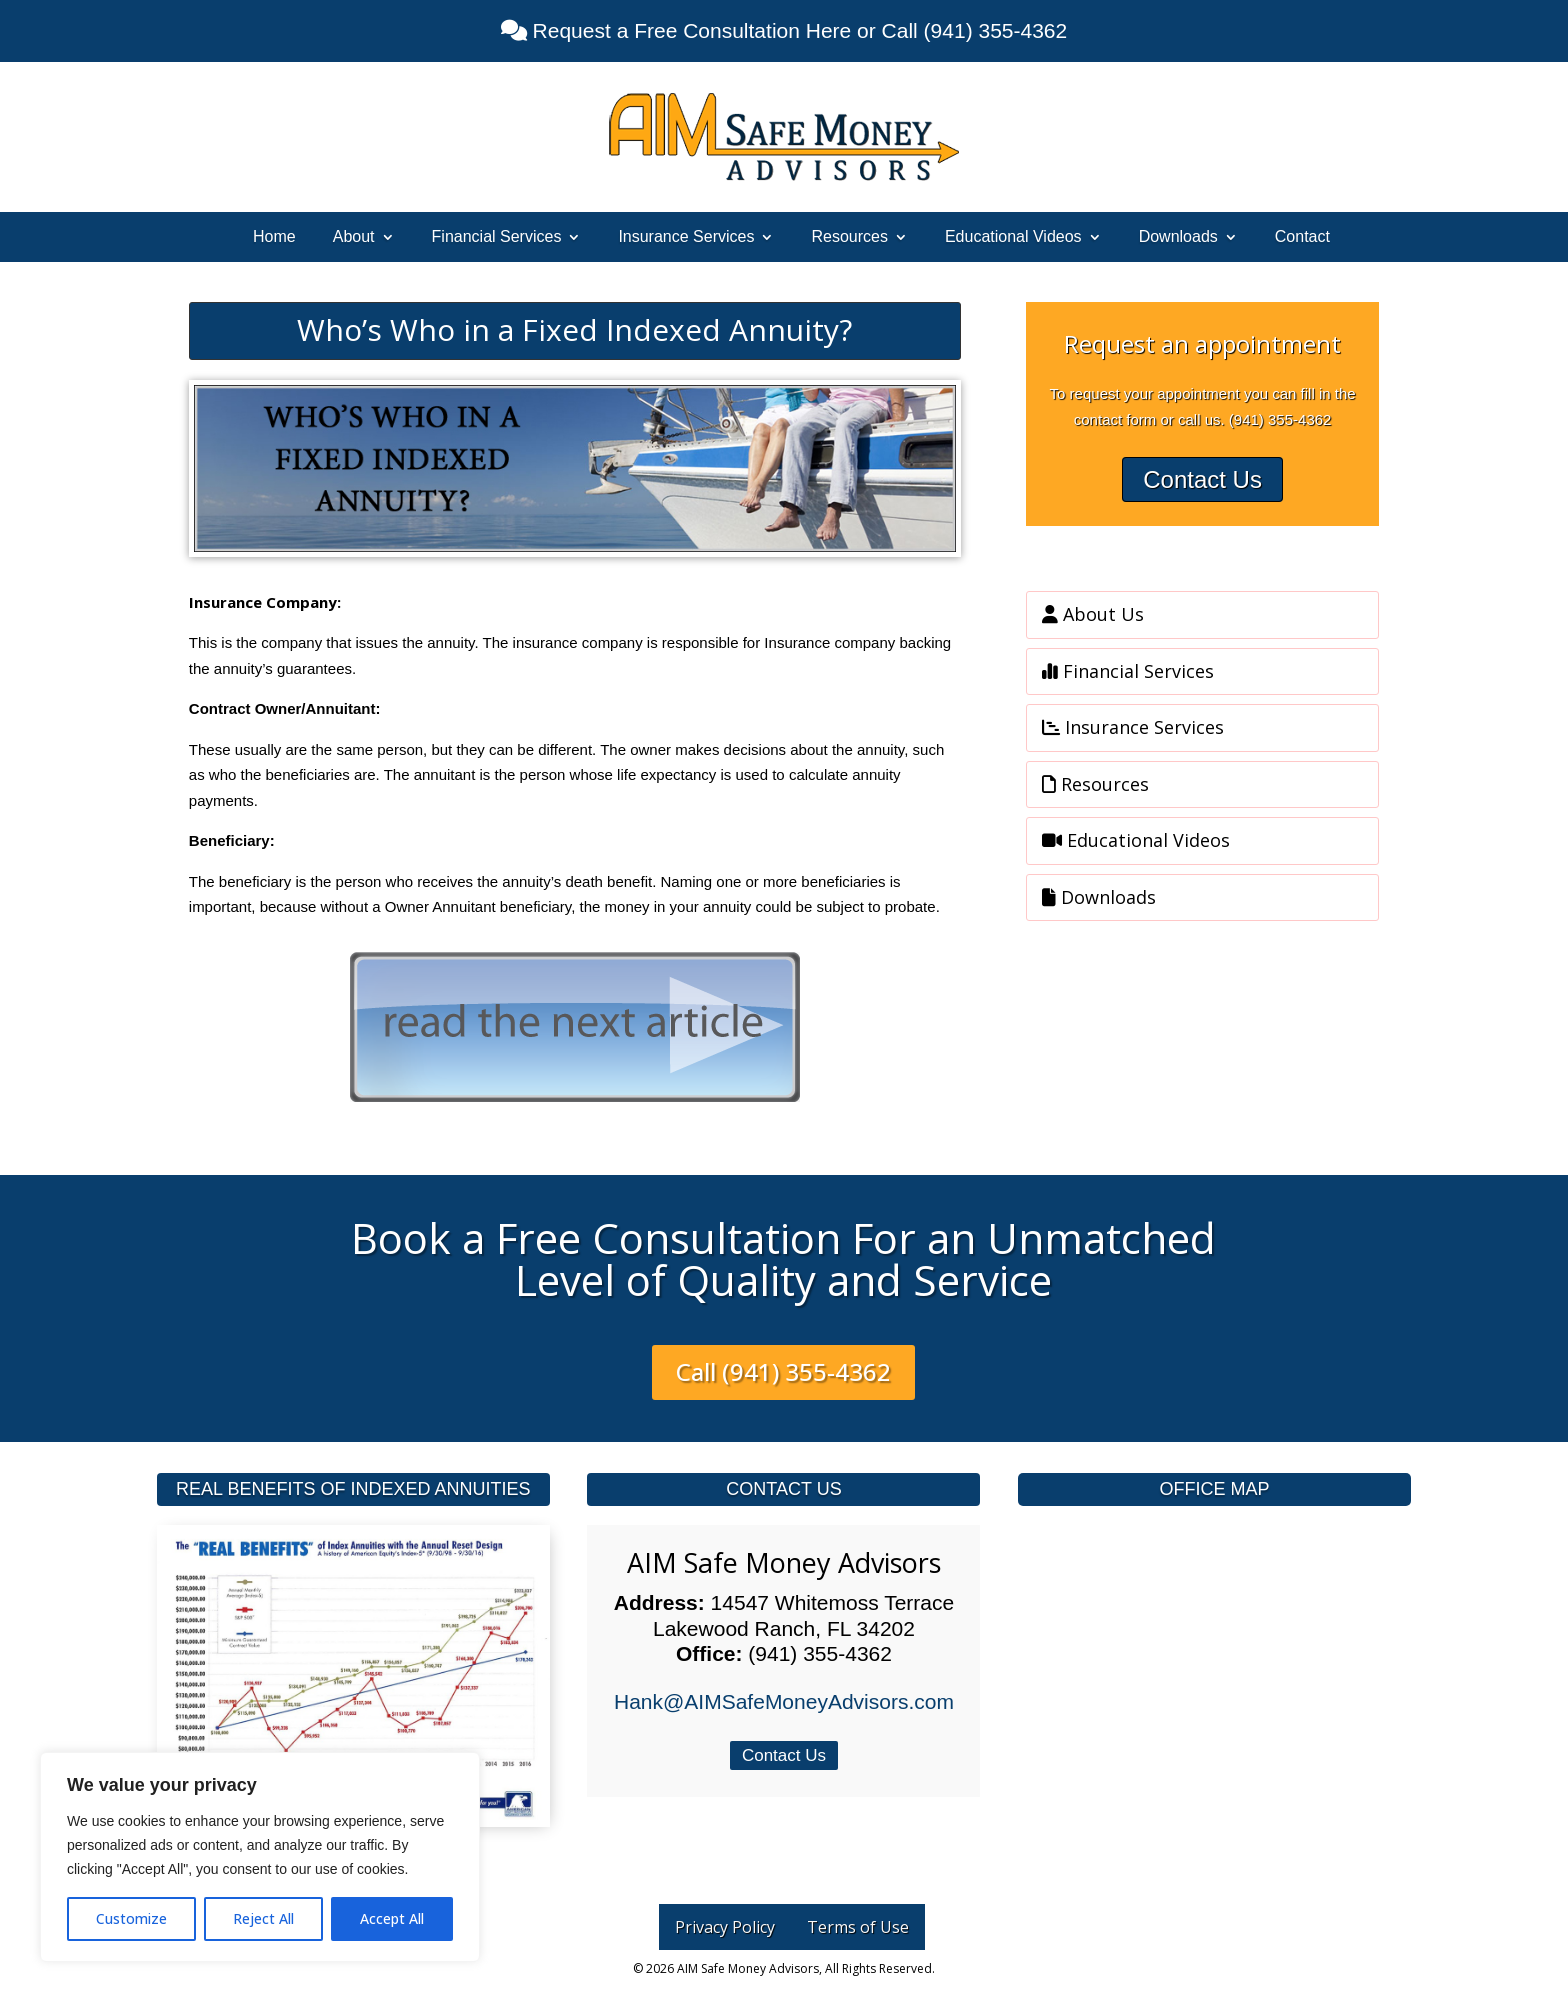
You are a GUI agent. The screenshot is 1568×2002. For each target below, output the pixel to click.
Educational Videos (1013, 237)
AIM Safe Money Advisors (784, 1562)
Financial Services (497, 237)
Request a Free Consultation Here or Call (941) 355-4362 (797, 30)
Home (274, 237)
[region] (260, 1857)
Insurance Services (686, 237)
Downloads (1178, 237)
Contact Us (1202, 479)
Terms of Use (858, 1927)
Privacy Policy (725, 1927)
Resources (849, 237)
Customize (131, 1918)
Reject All (263, 1918)
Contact (1302, 237)
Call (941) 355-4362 (783, 1371)
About (354, 237)
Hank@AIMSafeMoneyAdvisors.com (784, 1701)
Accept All (392, 1918)
